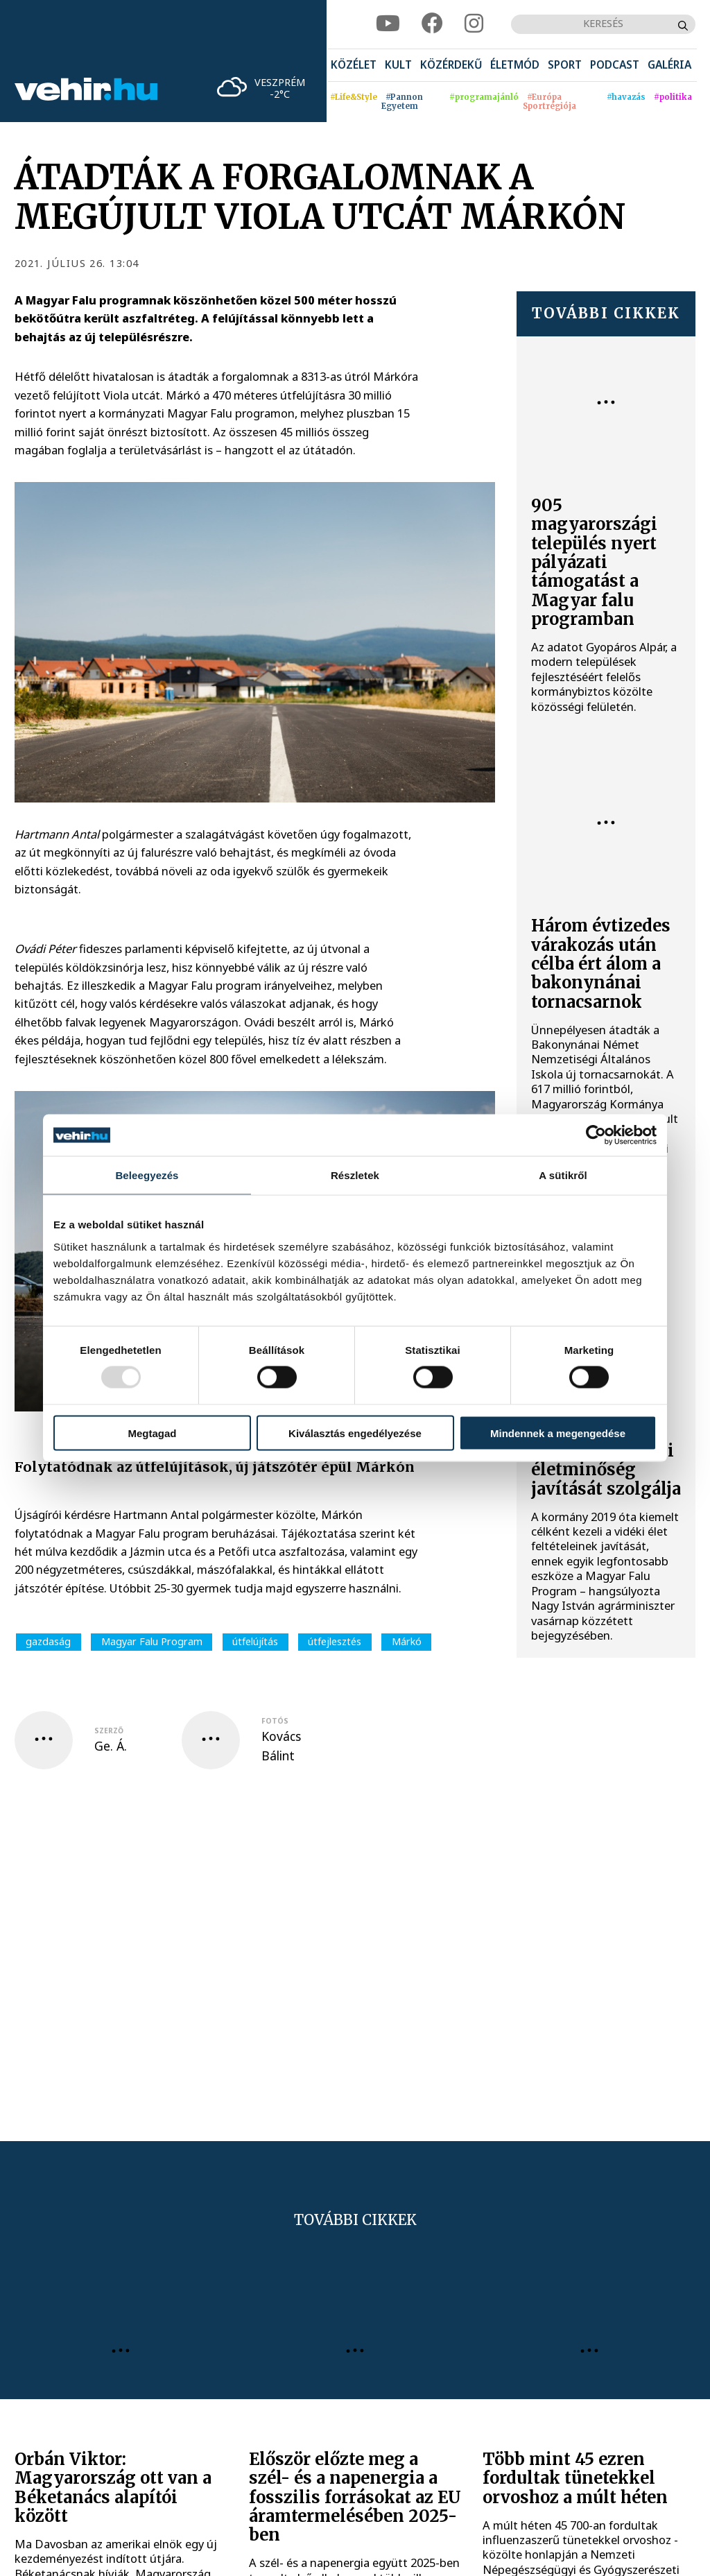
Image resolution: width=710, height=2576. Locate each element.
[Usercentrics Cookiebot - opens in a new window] (596, 1135)
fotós (274, 1721)
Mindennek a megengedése (557, 1433)
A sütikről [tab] (563, 1175)
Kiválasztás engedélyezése (355, 1433)
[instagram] (474, 24)
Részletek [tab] (355, 1175)
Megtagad (152, 1433)
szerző (108, 1730)
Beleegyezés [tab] (146, 1175)
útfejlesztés (334, 1641)
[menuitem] (353, 66)
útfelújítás (255, 1641)
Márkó (407, 1641)
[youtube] (388, 24)
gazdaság (48, 1641)
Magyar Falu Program (151, 1641)
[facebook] (432, 24)
